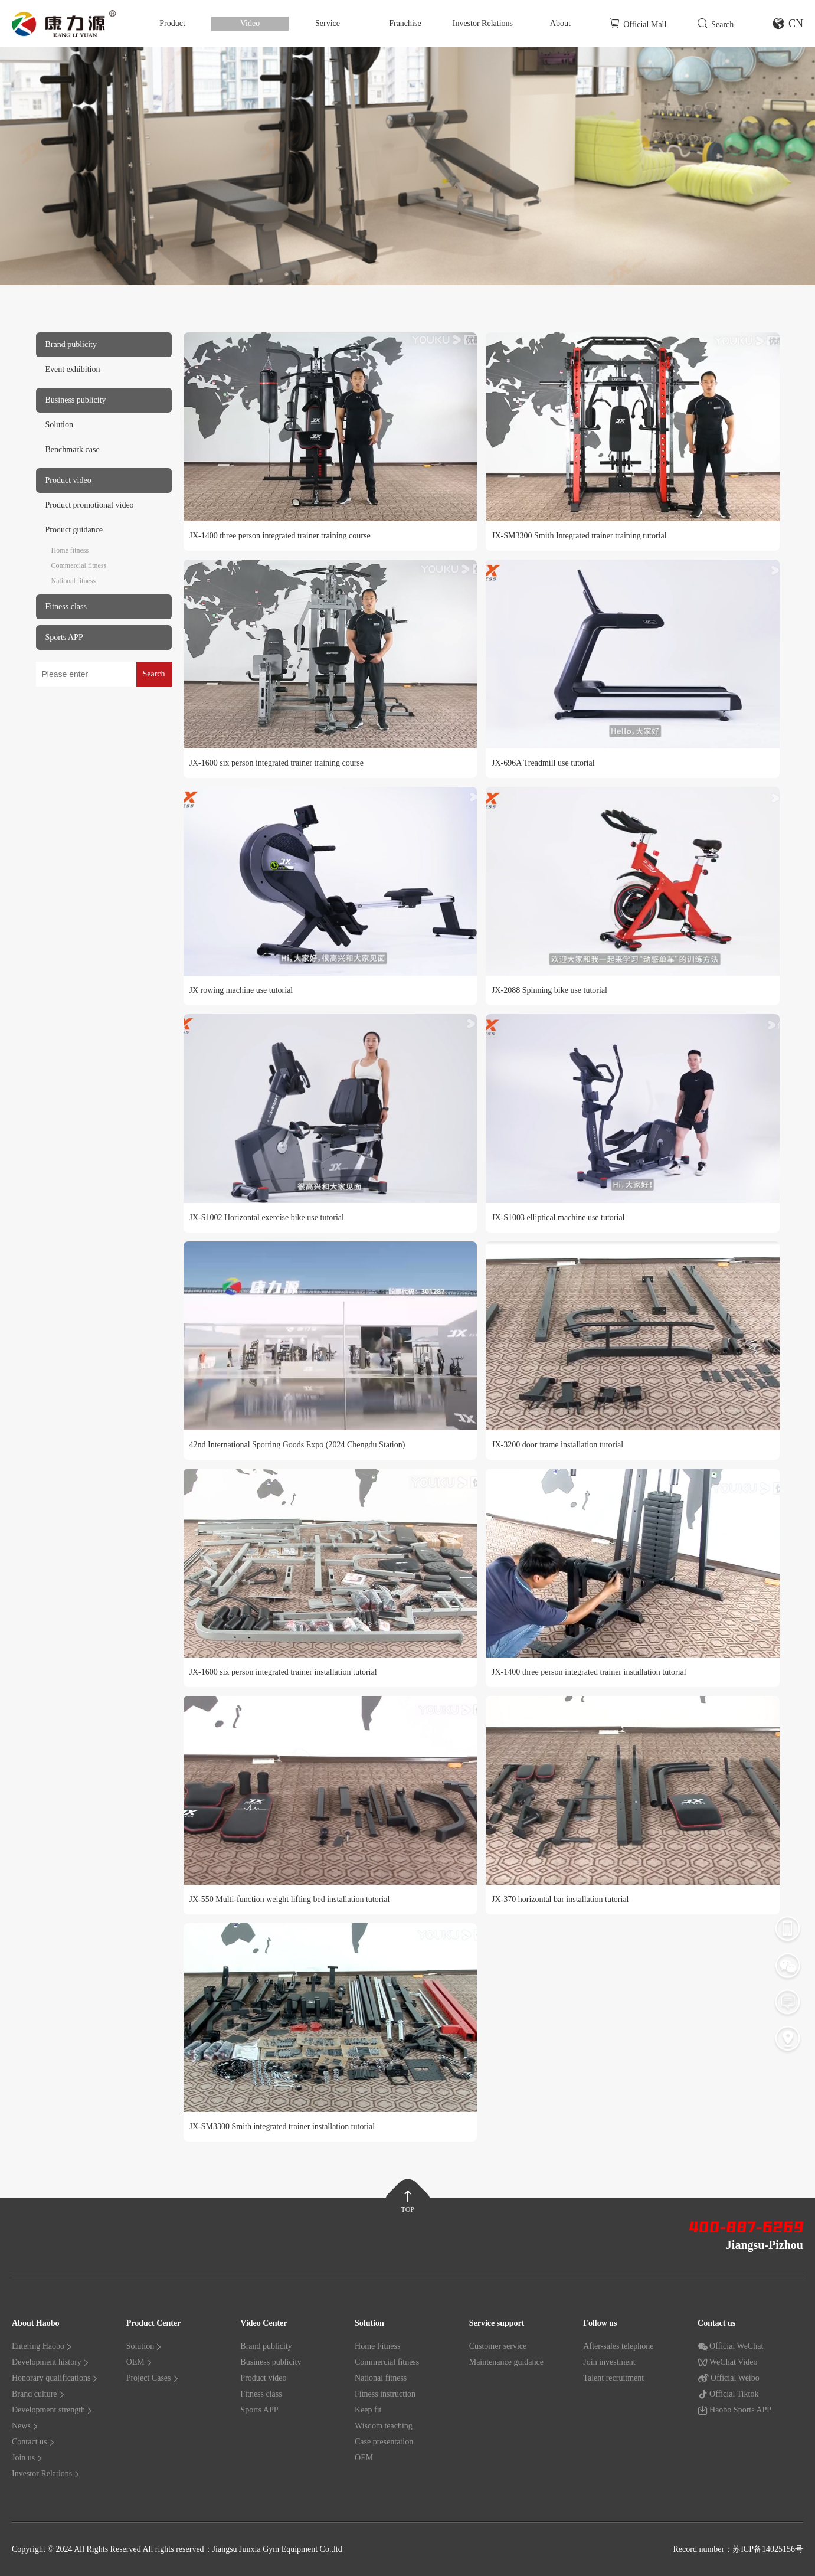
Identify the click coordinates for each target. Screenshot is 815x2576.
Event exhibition (72, 369)
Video (250, 23)
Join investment (609, 2362)
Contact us (33, 2441)
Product (172, 23)
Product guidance (74, 529)
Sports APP (259, 2409)
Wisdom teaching (384, 2425)
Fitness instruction (385, 2393)
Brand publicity (266, 2346)
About (560, 23)
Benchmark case (72, 449)
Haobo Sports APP (734, 2410)
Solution (59, 424)
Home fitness (70, 550)
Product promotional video (89, 505)
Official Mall (637, 23)
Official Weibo (729, 2378)
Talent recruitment (613, 2378)
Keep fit (368, 2409)
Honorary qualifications (55, 2378)
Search (715, 23)
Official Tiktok (728, 2394)
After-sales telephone (618, 2346)
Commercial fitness (79, 565)
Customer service (498, 2346)
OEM (139, 2362)
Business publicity (270, 2362)
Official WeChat (730, 2346)
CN (787, 23)
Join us (27, 2457)
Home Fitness (377, 2346)
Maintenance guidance (506, 2362)
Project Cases (152, 2378)
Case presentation (384, 2441)
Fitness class (261, 2393)
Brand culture (39, 2393)
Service (327, 23)
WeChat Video (727, 2362)
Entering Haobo (42, 2346)
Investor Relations (483, 23)
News (25, 2425)
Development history (51, 2362)
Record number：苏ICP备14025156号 (738, 2549)
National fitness (73, 581)
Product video (263, 2378)
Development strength (52, 2409)
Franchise (405, 23)
